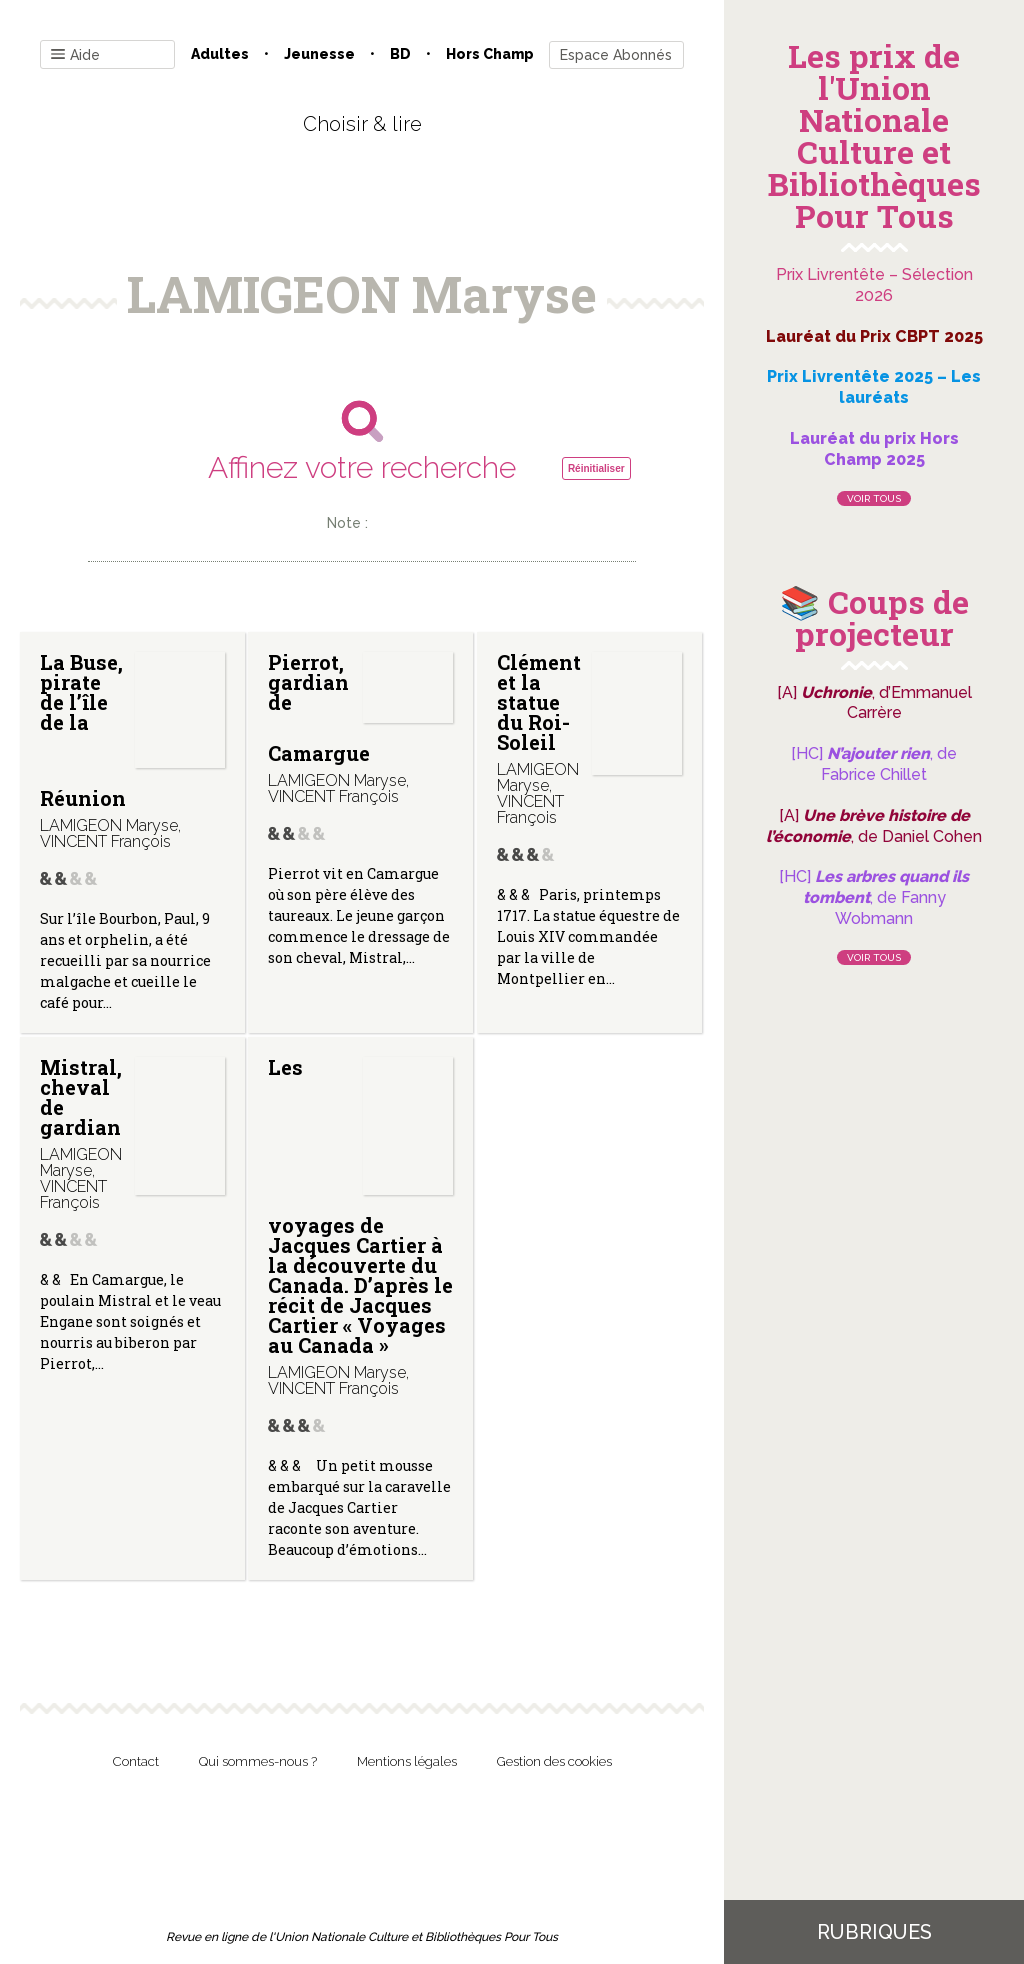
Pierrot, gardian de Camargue (319, 707)
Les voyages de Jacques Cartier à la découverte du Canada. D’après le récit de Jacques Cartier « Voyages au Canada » (360, 1206)
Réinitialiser (596, 468)
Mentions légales (407, 1761)
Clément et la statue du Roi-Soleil (539, 702)
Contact (136, 1761)
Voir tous (874, 498)
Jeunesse (319, 54)
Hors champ (490, 54)
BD (400, 54)
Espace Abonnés (616, 55)
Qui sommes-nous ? (258, 1761)
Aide (75, 55)
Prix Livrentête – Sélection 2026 (874, 285)
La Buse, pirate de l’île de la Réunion (83, 730)
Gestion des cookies (554, 1761)
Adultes (220, 54)
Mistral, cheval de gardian (81, 1097)
